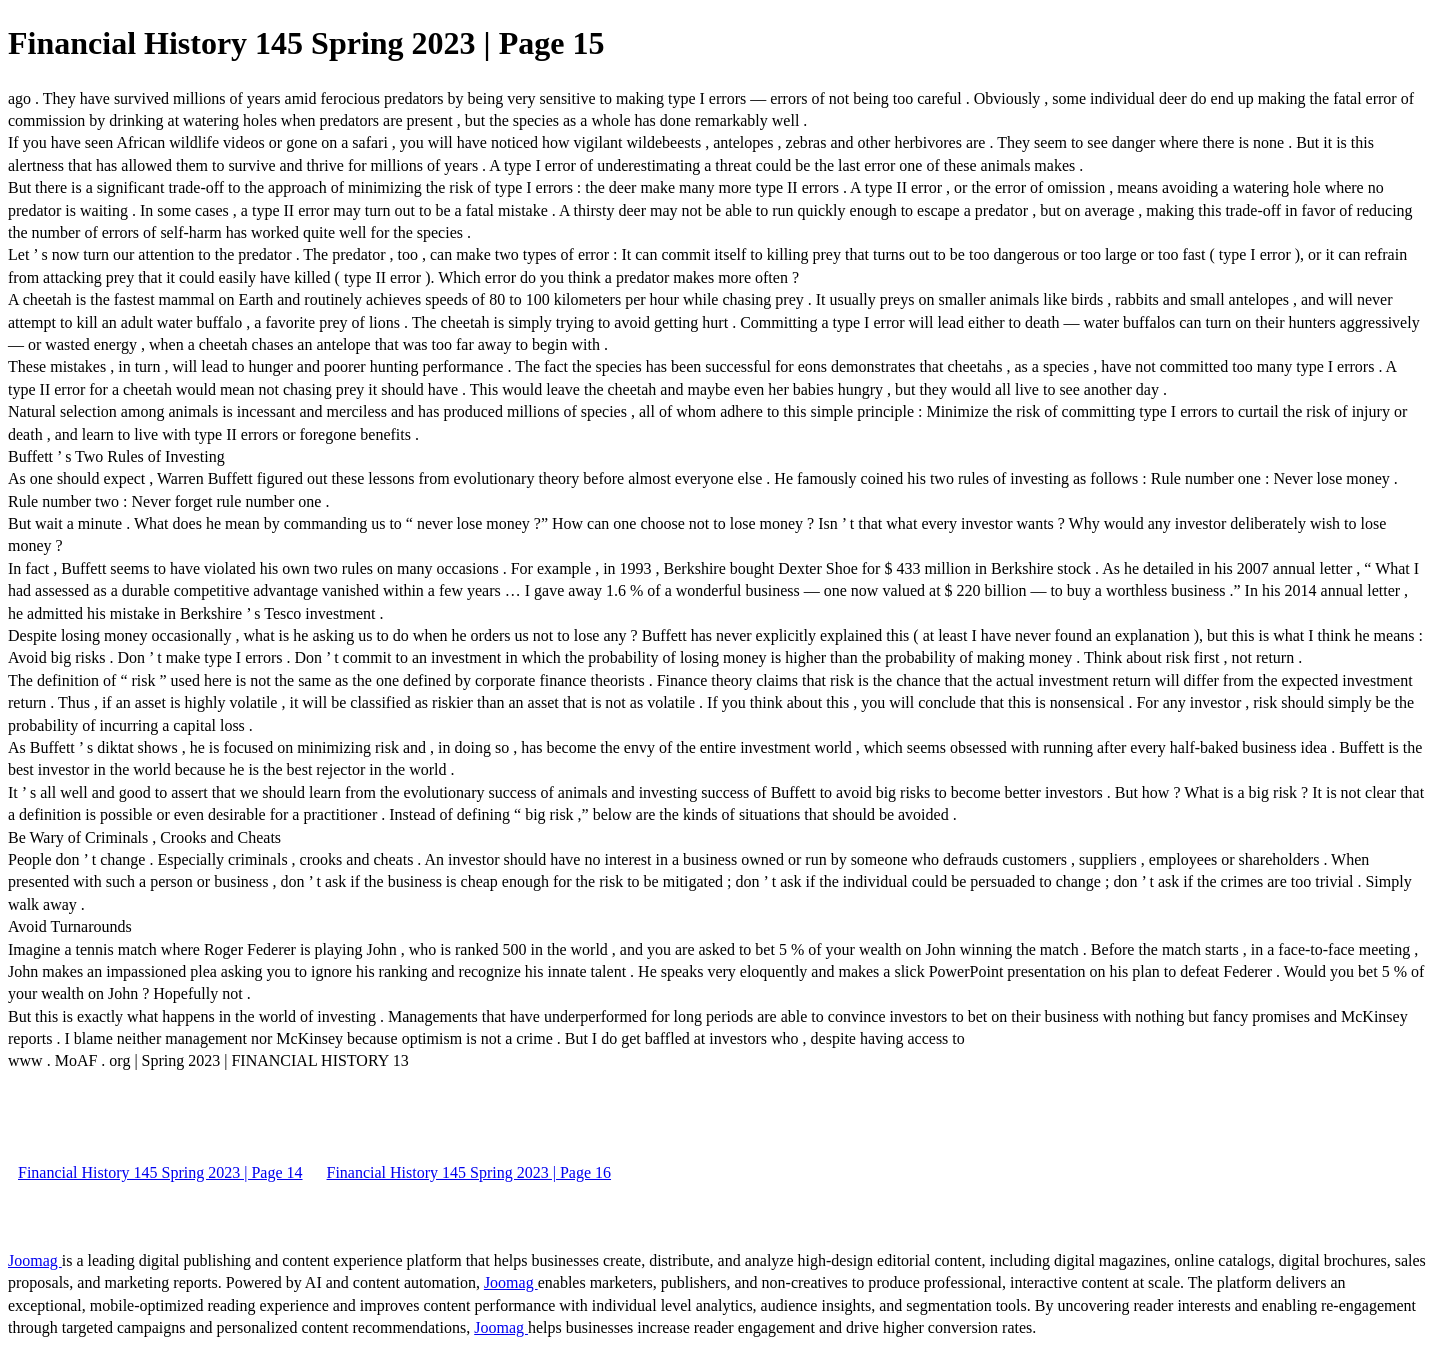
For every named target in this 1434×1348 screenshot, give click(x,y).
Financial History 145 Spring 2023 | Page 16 (469, 1172)
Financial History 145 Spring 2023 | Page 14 (160, 1172)
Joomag (35, 1260)
